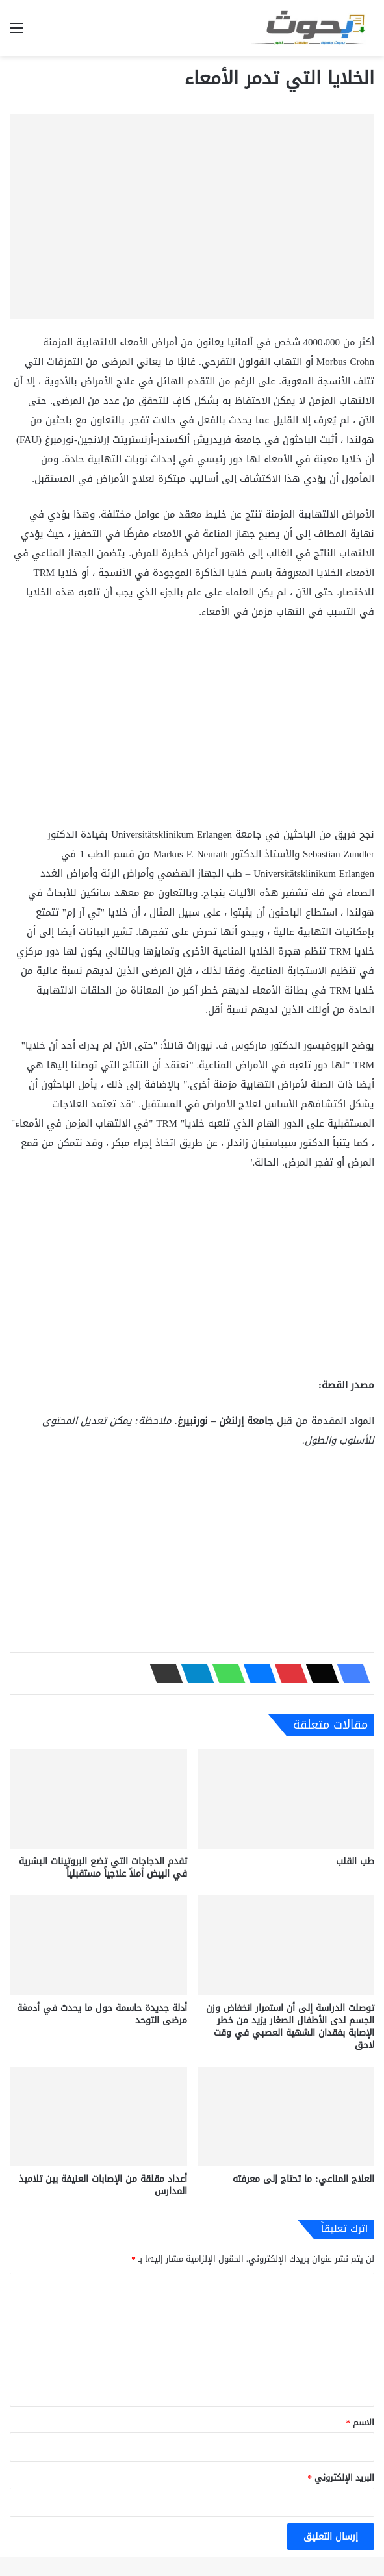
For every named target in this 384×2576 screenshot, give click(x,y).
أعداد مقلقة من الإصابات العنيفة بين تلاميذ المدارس (103, 2185)
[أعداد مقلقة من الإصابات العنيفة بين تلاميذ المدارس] (98, 2117)
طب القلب (355, 1861)
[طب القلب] (286, 1799)
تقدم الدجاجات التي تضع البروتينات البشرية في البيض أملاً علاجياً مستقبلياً (103, 1867)
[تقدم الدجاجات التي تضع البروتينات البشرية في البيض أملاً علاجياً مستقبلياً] (98, 1799)
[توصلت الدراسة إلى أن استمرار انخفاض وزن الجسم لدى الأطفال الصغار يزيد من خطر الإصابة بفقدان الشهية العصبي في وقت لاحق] (286, 1945)
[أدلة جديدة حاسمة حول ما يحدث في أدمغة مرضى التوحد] (98, 1945)
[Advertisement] (192, 728)
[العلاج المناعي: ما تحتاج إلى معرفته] (286, 2117)
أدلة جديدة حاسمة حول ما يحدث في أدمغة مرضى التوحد (102, 2014)
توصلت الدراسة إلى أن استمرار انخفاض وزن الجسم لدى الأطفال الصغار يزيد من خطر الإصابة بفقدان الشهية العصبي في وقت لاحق (290, 2026)
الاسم (360, 2422)
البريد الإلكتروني (341, 2478)
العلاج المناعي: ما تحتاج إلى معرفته (303, 2179)
